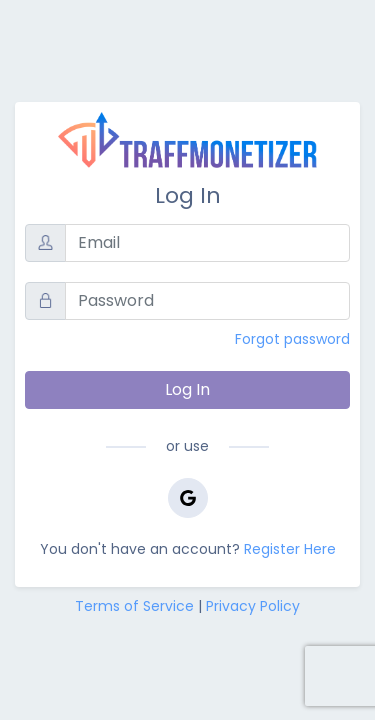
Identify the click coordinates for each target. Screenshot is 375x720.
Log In (187, 389)
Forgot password (292, 339)
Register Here (290, 549)
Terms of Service (134, 606)
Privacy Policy (253, 606)
